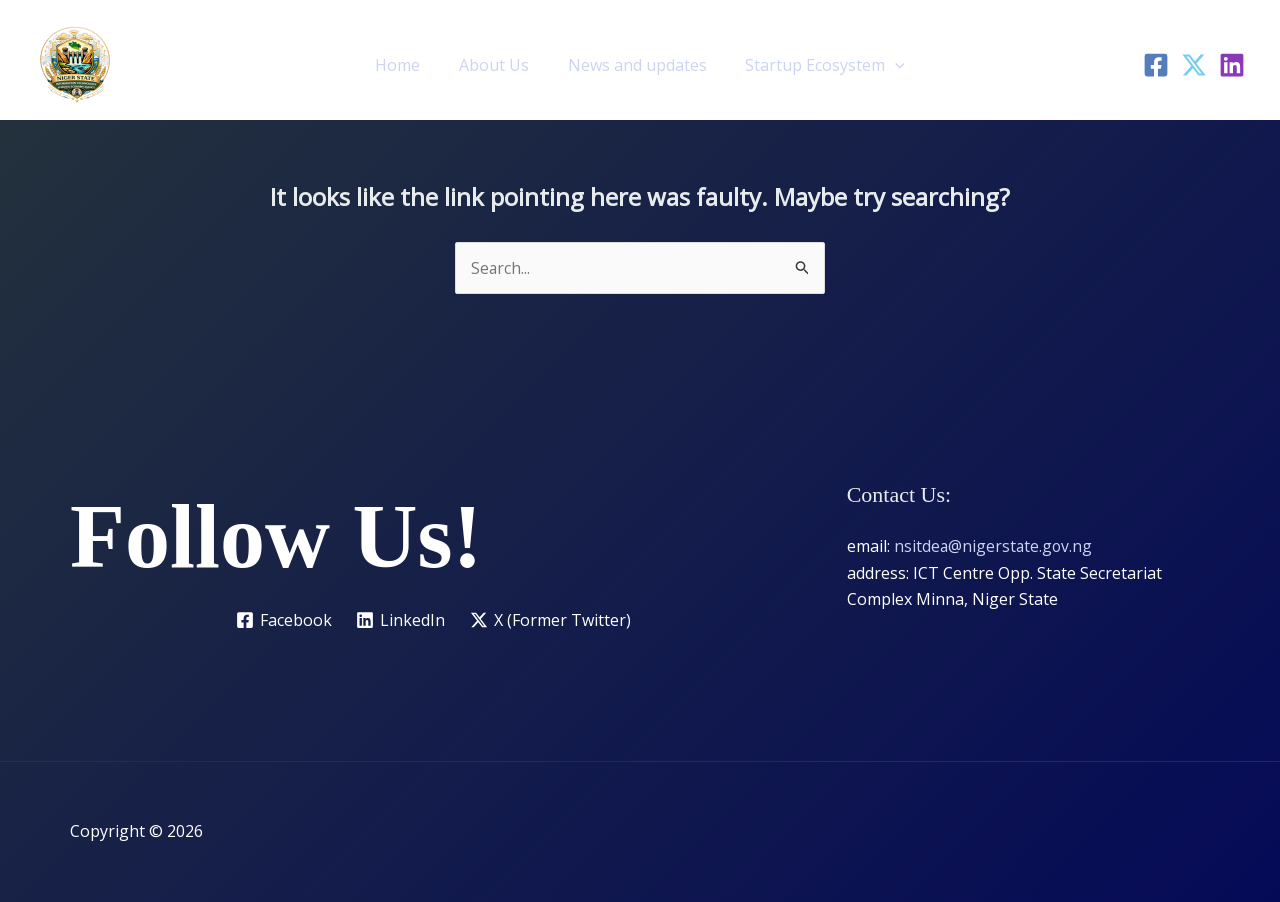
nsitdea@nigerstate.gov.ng (994, 547)
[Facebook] (1156, 65)
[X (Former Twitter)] (551, 621)
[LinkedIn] (1232, 65)
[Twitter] (1194, 65)
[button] (885, 65)
